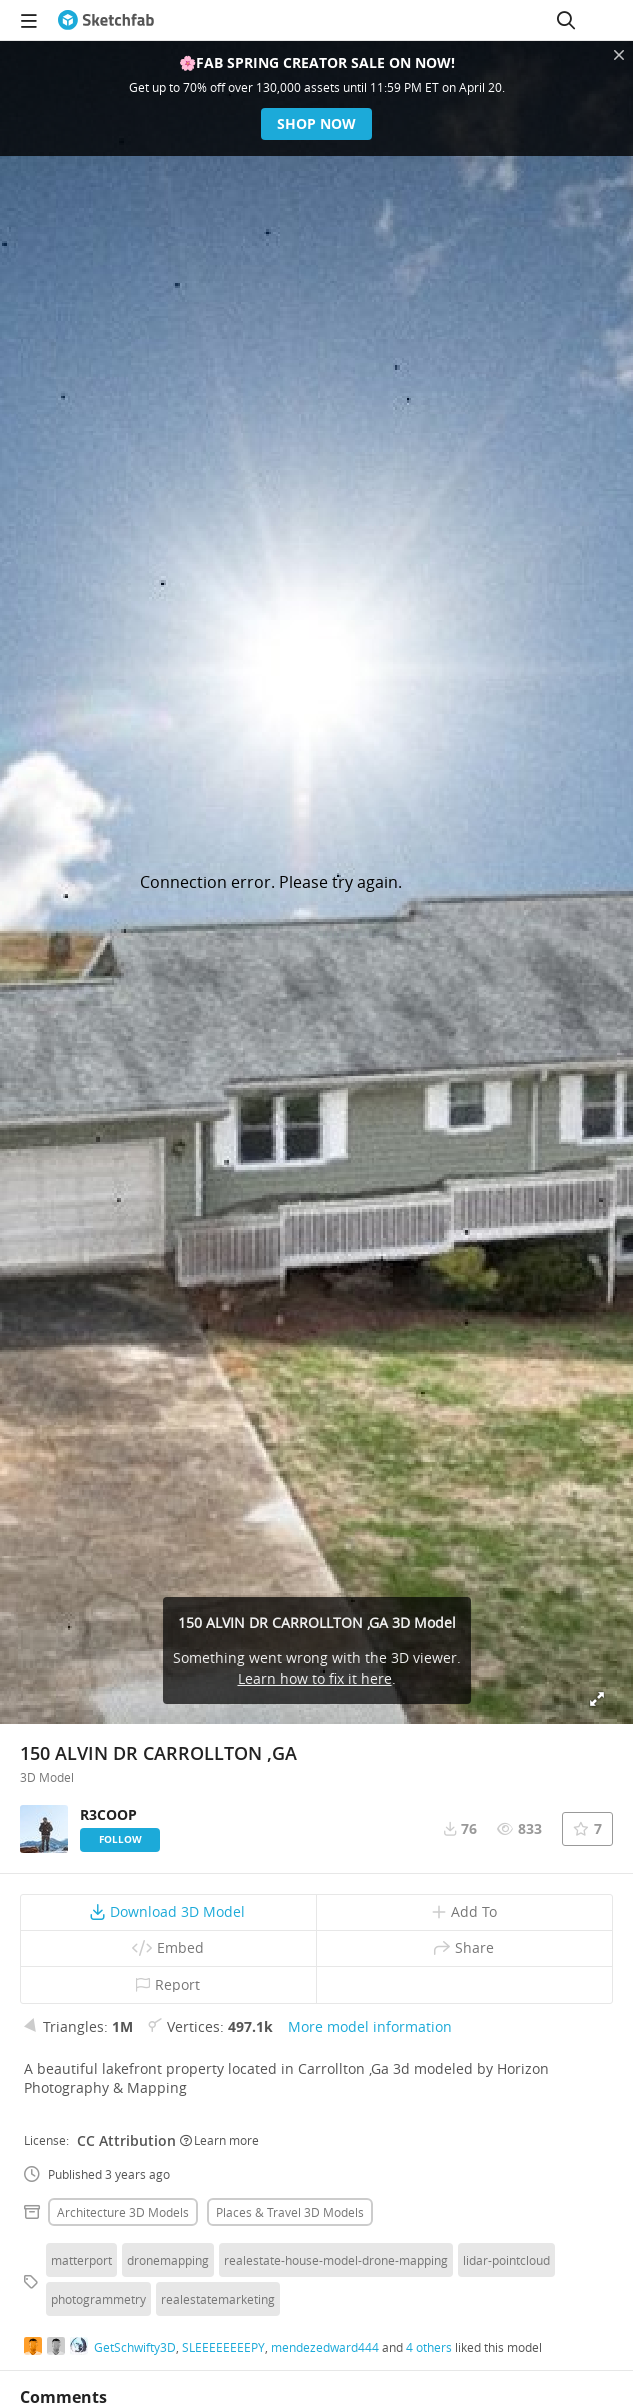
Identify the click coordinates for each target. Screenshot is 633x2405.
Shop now (316, 123)
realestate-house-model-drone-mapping (336, 2260)
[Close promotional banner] (619, 55)
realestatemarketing (218, 2299)
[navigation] (29, 20)
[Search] (566, 20)
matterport (81, 2260)
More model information (370, 2026)
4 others (429, 2347)
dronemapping (168, 2260)
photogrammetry (98, 2299)
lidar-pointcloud (506, 2260)
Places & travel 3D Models (290, 2212)
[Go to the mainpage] (106, 20)
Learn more (219, 2140)
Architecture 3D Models (123, 2212)
